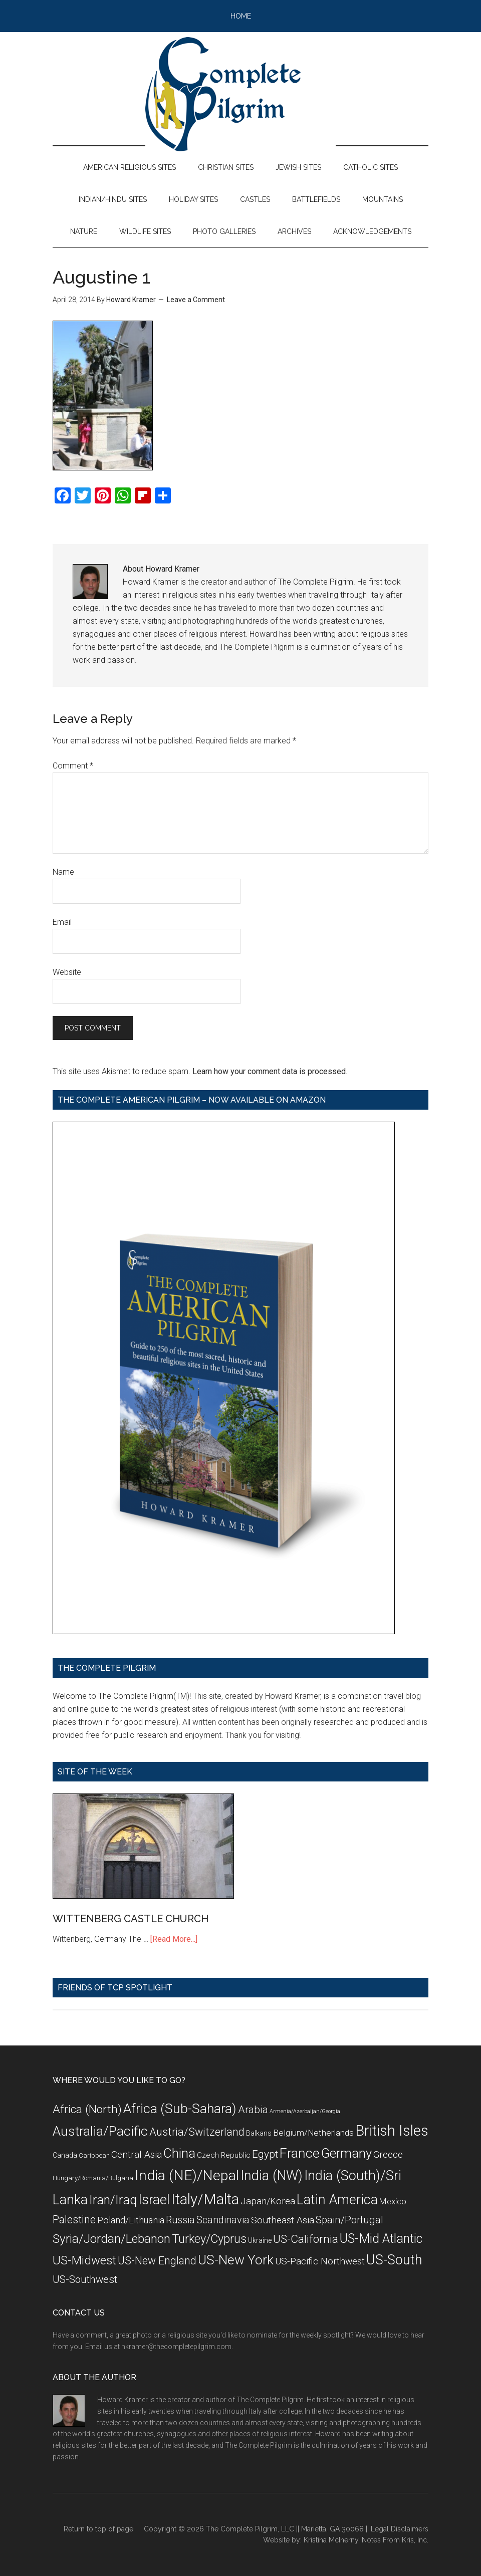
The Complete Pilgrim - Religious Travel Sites (240, 94)
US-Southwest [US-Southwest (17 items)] (85, 2279)
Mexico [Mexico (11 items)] (392, 2201)
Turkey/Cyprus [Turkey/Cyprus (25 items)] (209, 2239)
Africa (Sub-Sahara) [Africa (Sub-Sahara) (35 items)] (179, 2108)
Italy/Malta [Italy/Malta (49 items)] (205, 2199)
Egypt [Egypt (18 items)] (265, 2154)
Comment (73, 765)
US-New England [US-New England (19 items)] (157, 2260)
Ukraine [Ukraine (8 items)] (260, 2240)
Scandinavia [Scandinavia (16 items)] (223, 2220)
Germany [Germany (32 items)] (346, 2153)
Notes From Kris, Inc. (395, 2540)
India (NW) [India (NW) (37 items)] (272, 2176)
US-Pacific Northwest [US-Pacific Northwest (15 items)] (320, 2261)
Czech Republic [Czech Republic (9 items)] (224, 2155)
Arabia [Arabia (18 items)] (253, 2110)
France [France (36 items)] (300, 2153)
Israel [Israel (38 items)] (154, 2200)
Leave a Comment (196, 300)
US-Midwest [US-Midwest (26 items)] (84, 2260)
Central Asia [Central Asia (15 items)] (136, 2154)
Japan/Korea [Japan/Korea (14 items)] (268, 2201)
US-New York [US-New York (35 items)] (236, 2259)
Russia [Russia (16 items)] (180, 2220)
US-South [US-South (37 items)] (394, 2260)
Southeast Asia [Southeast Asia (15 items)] (282, 2220)
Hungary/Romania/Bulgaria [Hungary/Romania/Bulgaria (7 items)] (93, 2178)
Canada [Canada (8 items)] (65, 2155)
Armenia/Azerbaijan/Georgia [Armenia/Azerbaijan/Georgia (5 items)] (305, 2111)
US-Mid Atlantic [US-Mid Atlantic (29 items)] (381, 2238)
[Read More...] (173, 1939)
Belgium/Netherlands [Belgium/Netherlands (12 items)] (313, 2133)
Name (63, 872)
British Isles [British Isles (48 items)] (391, 2130)
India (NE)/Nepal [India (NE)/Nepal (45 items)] (187, 2175)
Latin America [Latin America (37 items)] (337, 2200)
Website (67, 972)
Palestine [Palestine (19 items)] (74, 2219)
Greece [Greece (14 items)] (388, 2154)
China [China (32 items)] (179, 2153)
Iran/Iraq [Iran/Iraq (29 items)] (113, 2200)
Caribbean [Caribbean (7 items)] (94, 2155)
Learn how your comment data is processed (269, 1071)
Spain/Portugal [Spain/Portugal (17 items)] (349, 2220)
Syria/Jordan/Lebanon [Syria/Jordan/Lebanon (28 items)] (111, 2238)
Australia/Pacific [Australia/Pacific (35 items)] (100, 2131)
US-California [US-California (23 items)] (305, 2239)
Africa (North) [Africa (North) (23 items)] (87, 2109)
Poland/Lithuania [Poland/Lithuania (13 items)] (130, 2220)
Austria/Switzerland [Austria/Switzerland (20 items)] (197, 2132)
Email (62, 922)
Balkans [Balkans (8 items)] (259, 2133)
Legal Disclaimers (399, 2529)
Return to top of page (98, 2529)
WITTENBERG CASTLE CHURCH (130, 1919)
